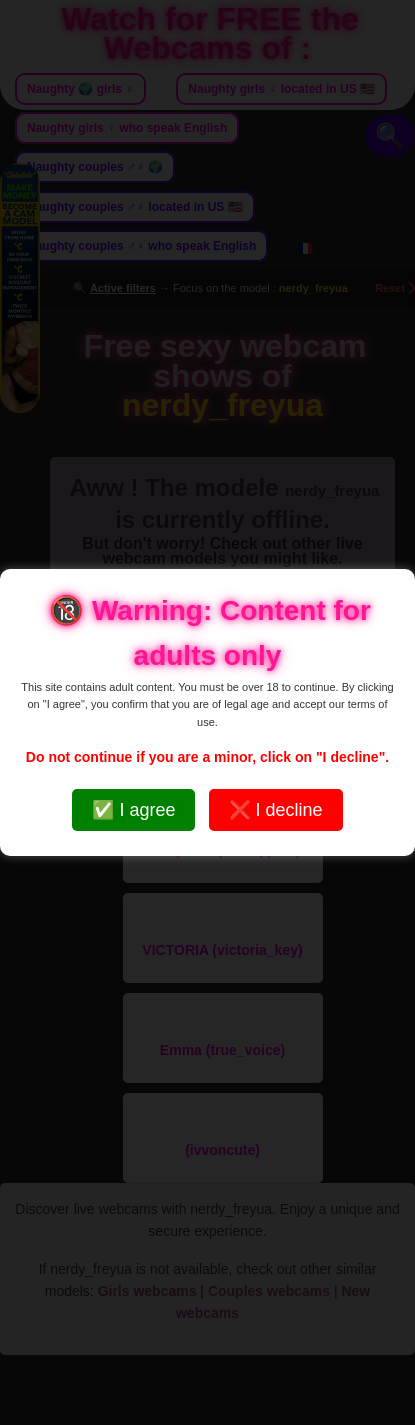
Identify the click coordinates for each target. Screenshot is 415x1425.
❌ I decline (276, 810)
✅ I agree (133, 810)
